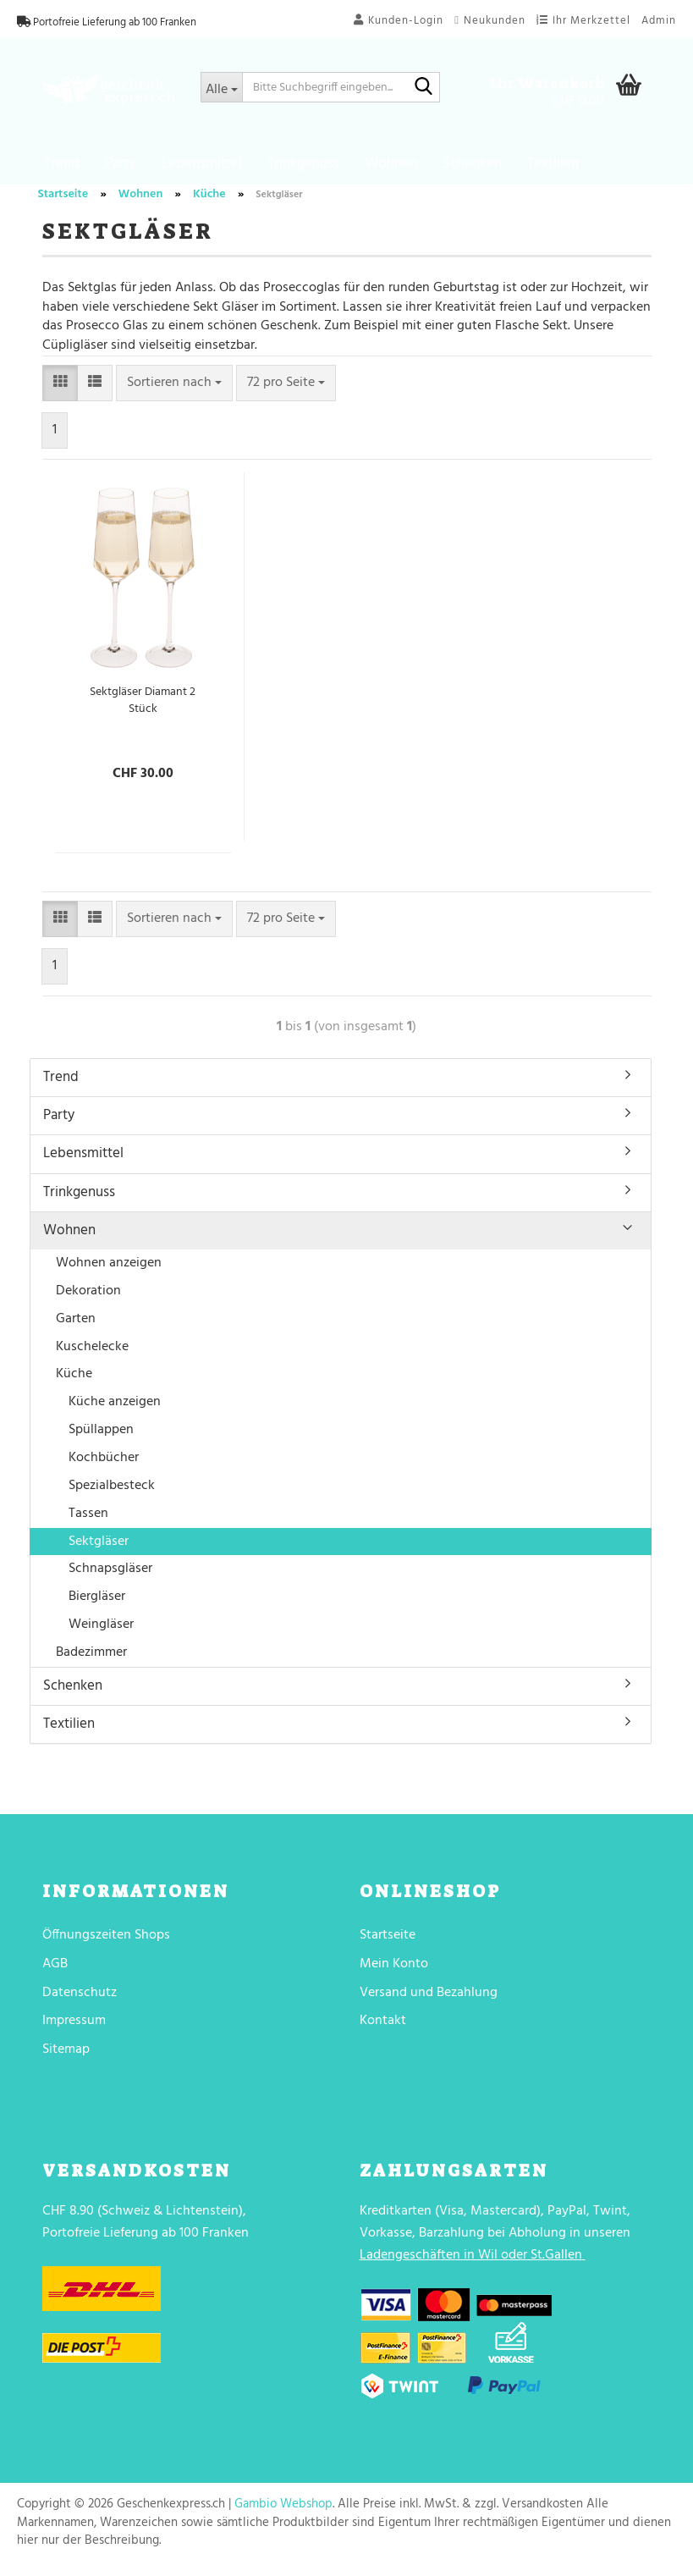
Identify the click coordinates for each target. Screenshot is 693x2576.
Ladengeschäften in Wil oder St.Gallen (471, 2260)
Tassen (88, 1519)
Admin (658, 21)
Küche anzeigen (115, 1408)
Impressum (74, 2027)
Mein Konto (394, 1970)
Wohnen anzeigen (109, 1269)
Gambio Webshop (283, 2510)
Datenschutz (79, 1998)
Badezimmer (91, 1658)
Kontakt (383, 2027)
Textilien (553, 163)
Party (120, 163)
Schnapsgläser (110, 1575)
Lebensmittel (202, 163)
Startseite (387, 1941)
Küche (74, 1380)
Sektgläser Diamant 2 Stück (142, 707)
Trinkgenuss (303, 163)
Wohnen (391, 163)
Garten (76, 1325)
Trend (62, 163)
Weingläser (101, 1630)
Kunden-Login (398, 21)
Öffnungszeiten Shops (106, 1941)
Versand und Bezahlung (429, 1998)
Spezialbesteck (112, 1492)
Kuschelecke (92, 1352)
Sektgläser (99, 1547)
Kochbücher (104, 1464)
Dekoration (88, 1297)
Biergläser (97, 1602)
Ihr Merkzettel (583, 21)
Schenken (472, 163)
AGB (55, 1970)
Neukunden (489, 21)
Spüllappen (101, 1436)
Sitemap (66, 2055)
